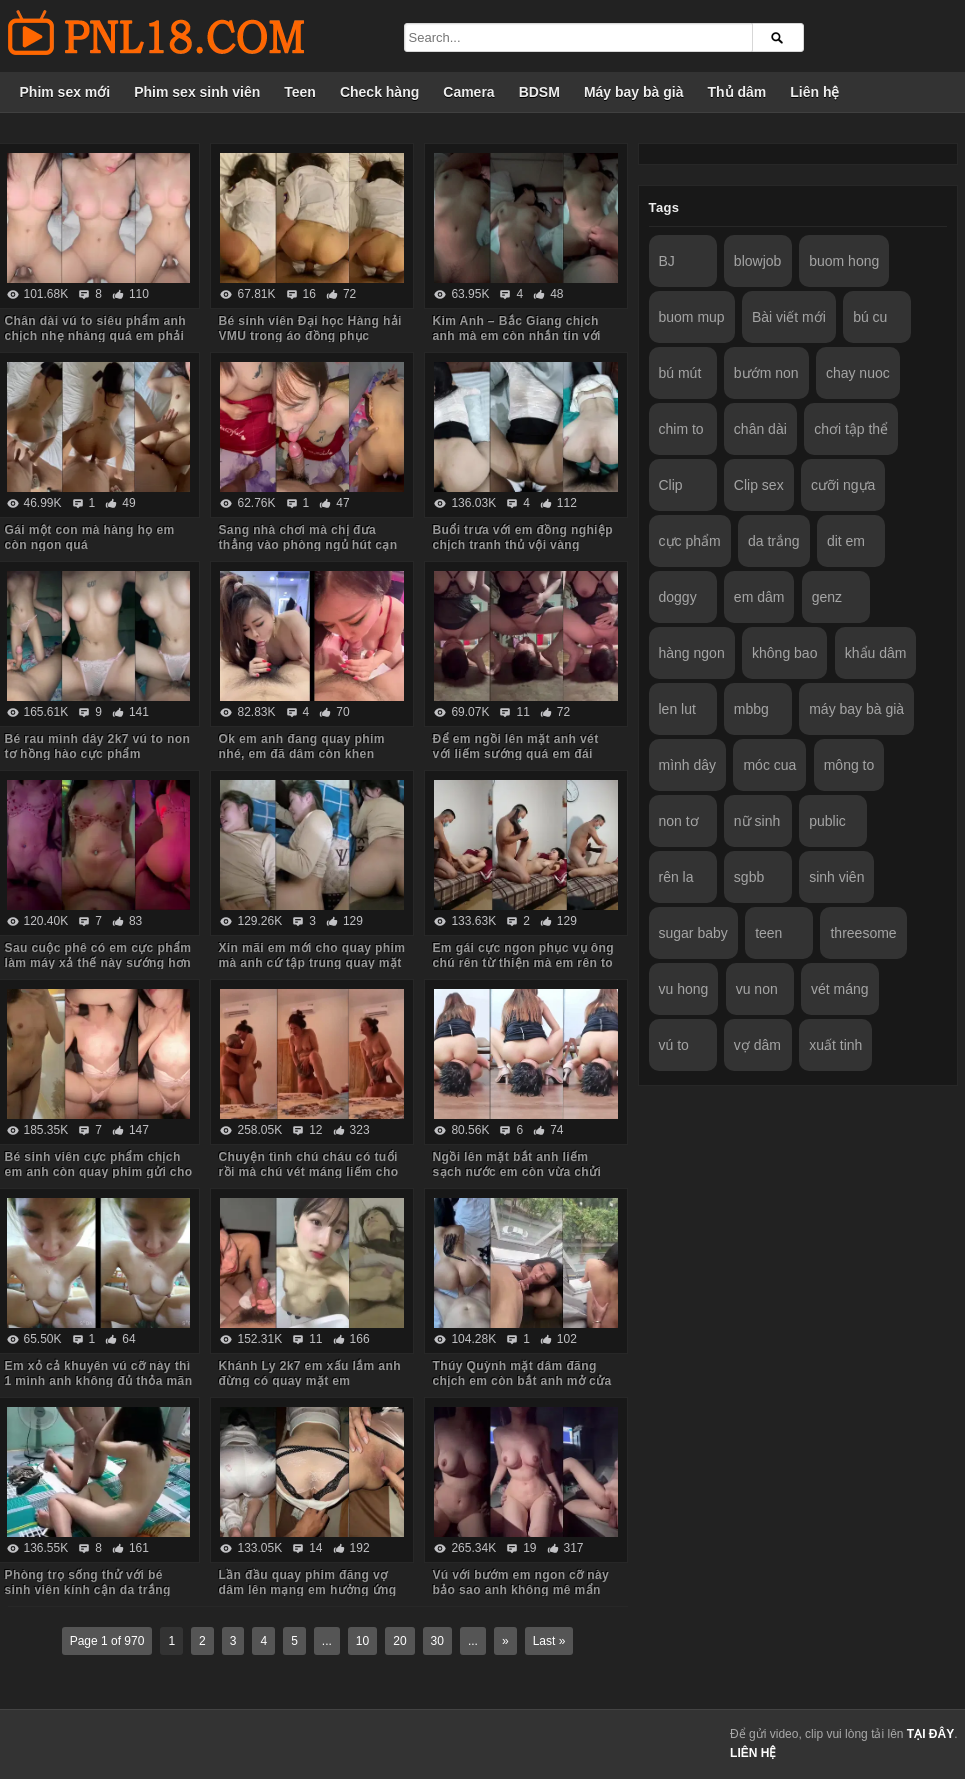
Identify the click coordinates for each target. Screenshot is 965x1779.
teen (768, 933)
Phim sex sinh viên (197, 92)
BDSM (539, 92)
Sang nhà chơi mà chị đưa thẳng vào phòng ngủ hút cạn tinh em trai (307, 545)
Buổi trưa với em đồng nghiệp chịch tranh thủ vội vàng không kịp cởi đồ (522, 545)
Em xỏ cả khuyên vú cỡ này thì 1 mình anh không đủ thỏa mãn (99, 1373)
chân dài (760, 429)
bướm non (766, 373)
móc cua (769, 765)
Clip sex (759, 485)
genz (827, 597)
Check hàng (379, 92)
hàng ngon (692, 653)
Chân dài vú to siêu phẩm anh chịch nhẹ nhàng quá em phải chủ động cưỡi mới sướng (96, 336)
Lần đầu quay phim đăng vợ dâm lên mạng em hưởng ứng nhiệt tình (307, 1590)
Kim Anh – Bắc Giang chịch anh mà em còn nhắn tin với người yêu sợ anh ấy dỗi (516, 336)
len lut (677, 709)
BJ (667, 261)
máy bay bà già (856, 709)
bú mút (680, 373)
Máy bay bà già (634, 92)
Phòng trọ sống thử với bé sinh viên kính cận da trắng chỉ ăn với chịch (88, 1590)
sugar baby (693, 933)
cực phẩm (690, 541)
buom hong (844, 261)
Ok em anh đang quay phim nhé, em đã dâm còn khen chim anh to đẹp (301, 754)
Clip (671, 485)
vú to (674, 1045)
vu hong (684, 989)
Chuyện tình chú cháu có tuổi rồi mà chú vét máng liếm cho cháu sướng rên (308, 1172)
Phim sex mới (65, 92)
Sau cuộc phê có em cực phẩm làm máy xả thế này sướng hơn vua (98, 963)
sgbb (749, 877)
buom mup (692, 317)
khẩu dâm (876, 653)
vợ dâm (757, 1045)
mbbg (751, 709)
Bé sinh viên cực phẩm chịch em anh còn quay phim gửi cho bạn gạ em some (99, 1172)
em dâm (759, 597)
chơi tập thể (851, 429)
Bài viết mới (789, 317)
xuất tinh (835, 1045)
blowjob (757, 261)
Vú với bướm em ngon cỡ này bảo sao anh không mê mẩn (520, 1582)
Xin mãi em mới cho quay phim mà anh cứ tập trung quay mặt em (311, 963)
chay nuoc (858, 373)
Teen (300, 92)
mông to (849, 765)
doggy (678, 597)
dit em (846, 541)
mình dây (688, 765)
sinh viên (836, 877)
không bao (784, 653)
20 (399, 1641)
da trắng (774, 541)
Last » (549, 1641)
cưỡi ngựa (843, 485)
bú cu (870, 317)
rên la (676, 877)
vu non (757, 989)
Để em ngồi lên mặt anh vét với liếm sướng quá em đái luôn (515, 754)
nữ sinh (757, 821)
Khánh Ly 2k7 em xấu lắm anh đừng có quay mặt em (309, 1373)
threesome (863, 933)
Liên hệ (814, 92)
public (827, 821)
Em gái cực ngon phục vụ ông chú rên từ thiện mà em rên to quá (522, 963)
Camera (468, 92)
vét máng (840, 989)
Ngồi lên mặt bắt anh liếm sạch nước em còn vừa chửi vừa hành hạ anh (516, 1172)
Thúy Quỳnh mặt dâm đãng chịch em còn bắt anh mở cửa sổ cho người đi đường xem (521, 1381)
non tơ (679, 821)
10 (362, 1641)
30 (437, 1641)
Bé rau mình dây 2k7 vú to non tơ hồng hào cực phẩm (98, 746)
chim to (681, 429)
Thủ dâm (736, 92)
